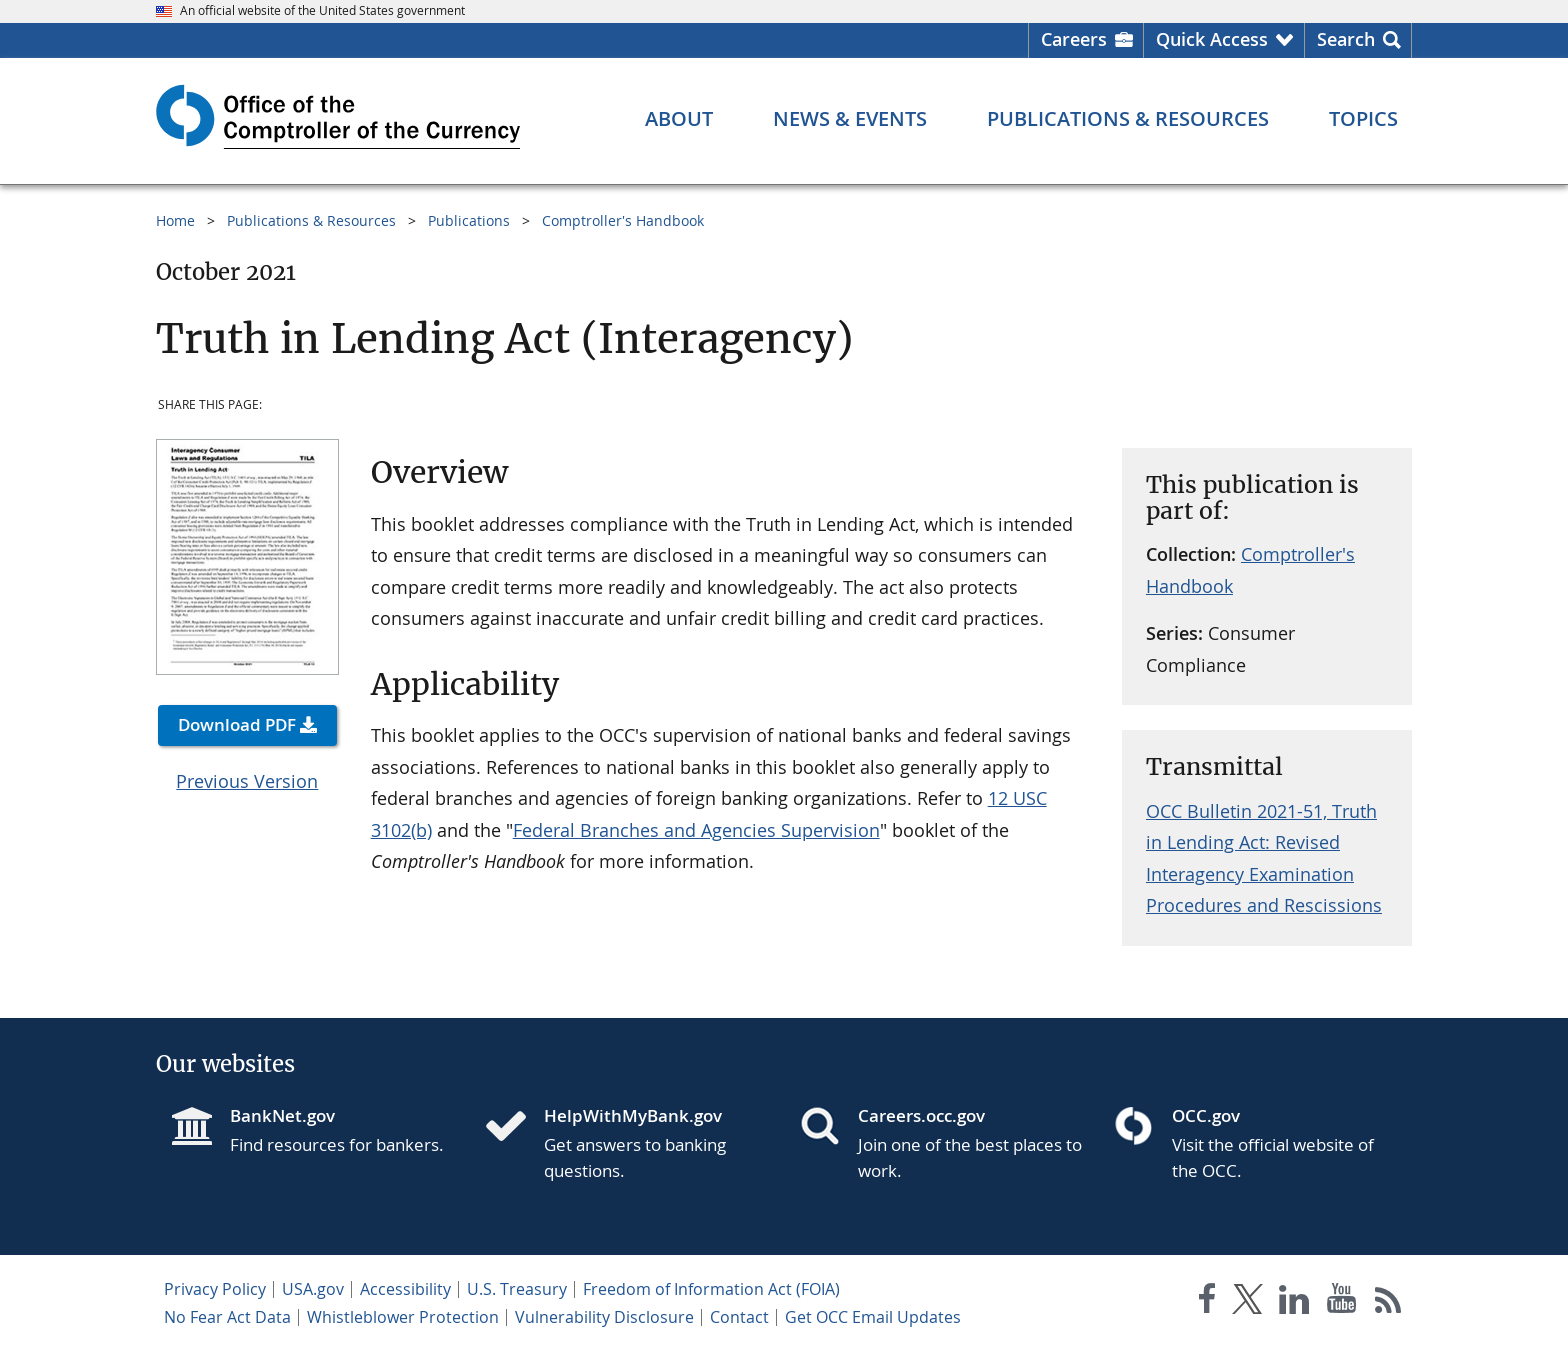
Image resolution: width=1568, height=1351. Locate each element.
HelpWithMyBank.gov (633, 1115)
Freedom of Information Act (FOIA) (711, 1289)
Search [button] (1346, 39)
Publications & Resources (311, 220)
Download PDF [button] (237, 724)
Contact (739, 1317)
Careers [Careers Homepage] (1074, 39)
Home (175, 220)
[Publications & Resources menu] (1128, 119)
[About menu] (679, 119)
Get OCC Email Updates (873, 1317)
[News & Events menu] (850, 119)
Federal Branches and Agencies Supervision (696, 830)
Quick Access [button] (1212, 39)
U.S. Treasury (517, 1289)
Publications (469, 220)
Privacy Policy (215, 1289)
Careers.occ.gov (921, 1115)
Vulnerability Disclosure (604, 1317)
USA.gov (313, 1289)
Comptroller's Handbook (623, 220)
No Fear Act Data (227, 1317)
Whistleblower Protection (403, 1317)
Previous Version (247, 781)
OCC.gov (1206, 1115)
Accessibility (405, 1289)
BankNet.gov (282, 1115)
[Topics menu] (1363, 119)
